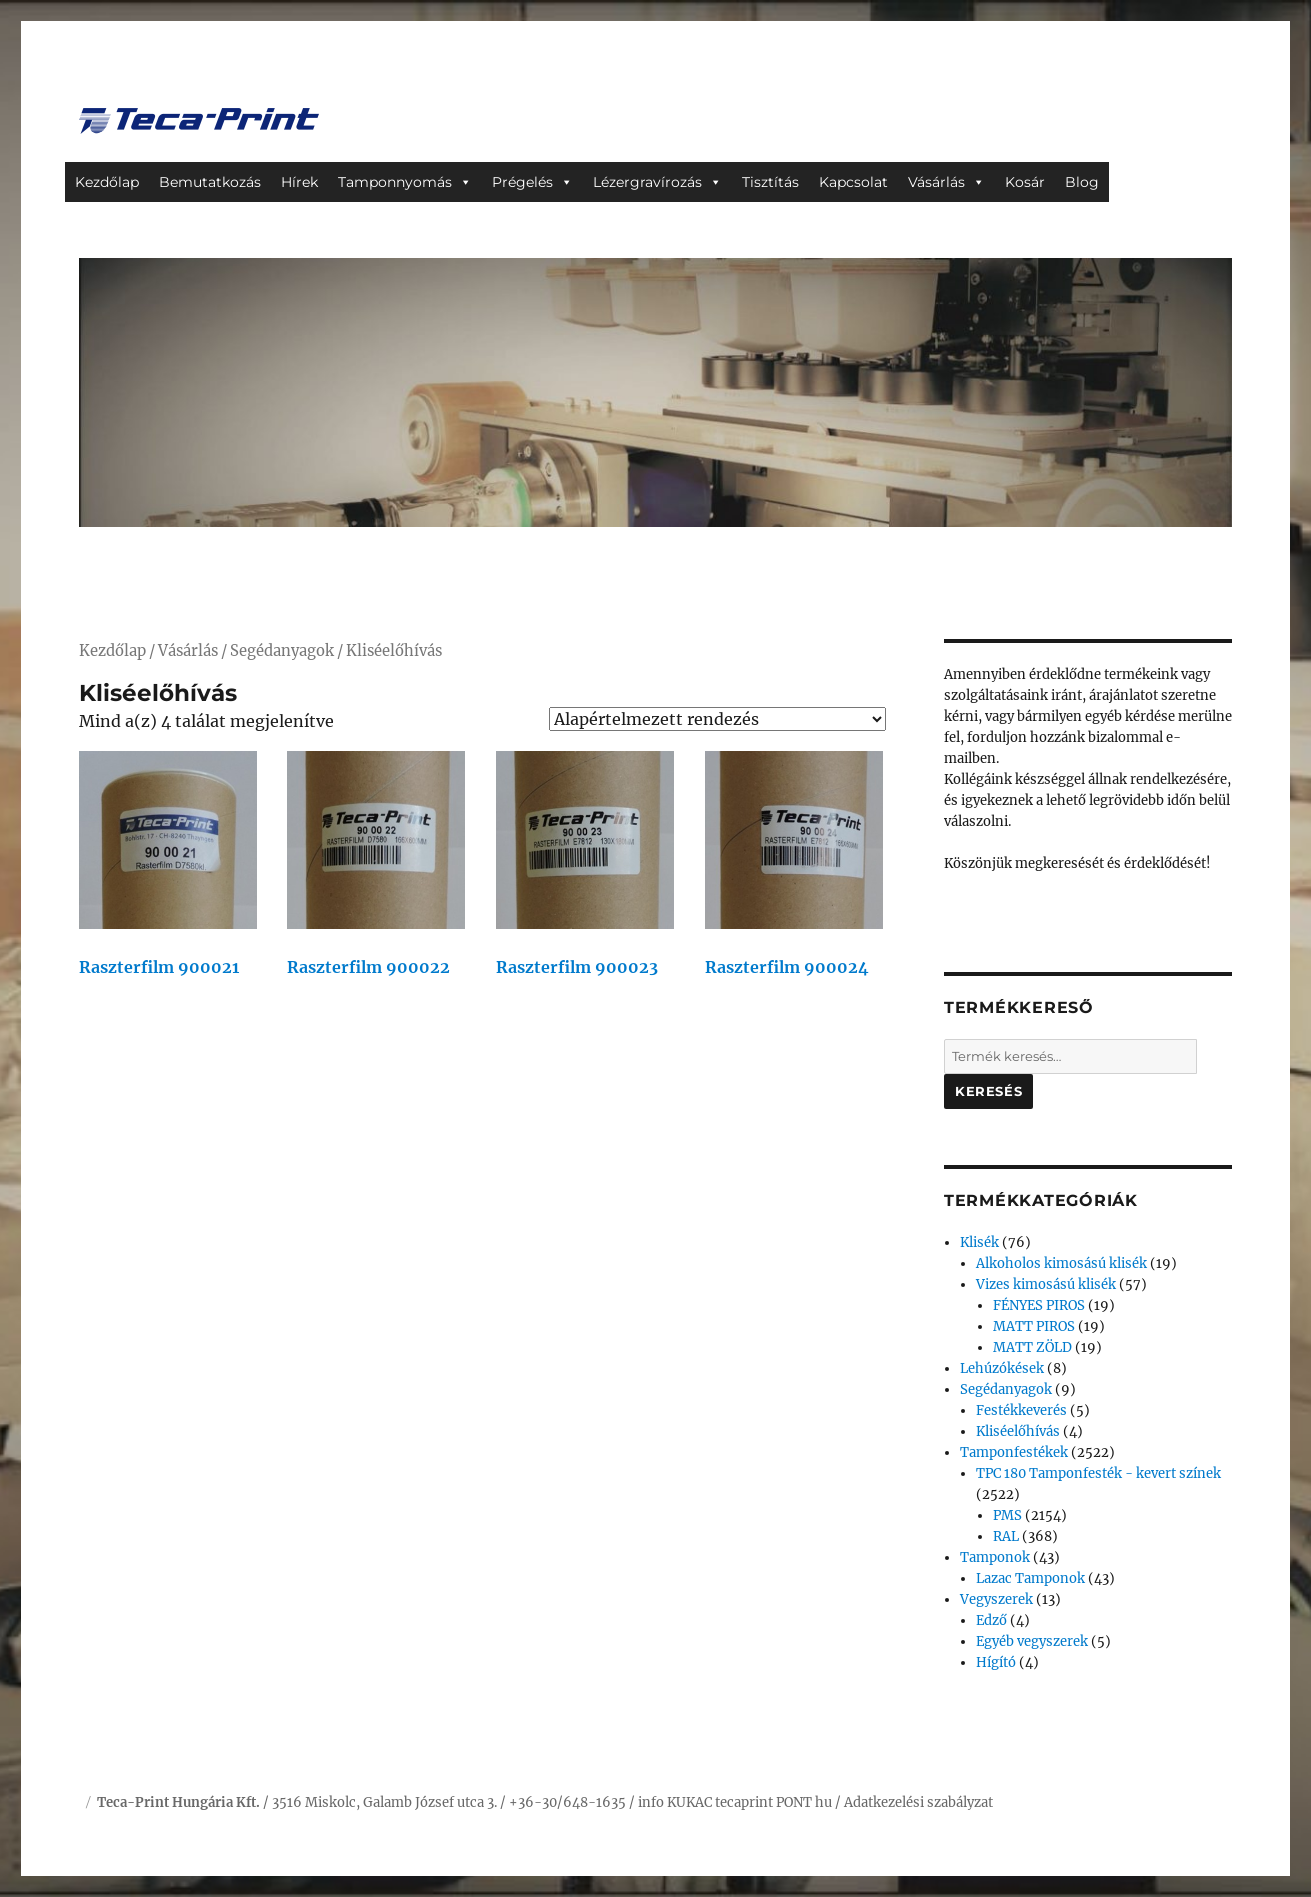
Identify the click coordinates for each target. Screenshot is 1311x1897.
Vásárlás (936, 182)
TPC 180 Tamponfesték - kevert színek (1098, 1473)
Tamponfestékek (1014, 1452)
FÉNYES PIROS (1039, 1305)
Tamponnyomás (395, 182)
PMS (1007, 1515)
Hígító (996, 1662)
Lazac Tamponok (1030, 1578)
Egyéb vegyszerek (1032, 1641)
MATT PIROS (1034, 1326)
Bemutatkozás (210, 182)
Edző (991, 1620)
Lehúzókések (1002, 1368)
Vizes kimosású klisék (1046, 1284)
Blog (1082, 182)
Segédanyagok (282, 651)
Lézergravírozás (647, 182)
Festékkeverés (1021, 1410)
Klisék (979, 1242)
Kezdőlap (107, 182)
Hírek (299, 182)
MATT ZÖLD (1032, 1347)
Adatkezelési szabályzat (918, 1802)
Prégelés (522, 182)
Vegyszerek (996, 1599)
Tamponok (995, 1557)
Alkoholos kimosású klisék (1061, 1263)
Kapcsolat (853, 182)
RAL (1006, 1536)
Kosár (1025, 182)
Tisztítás (770, 182)
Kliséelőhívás (1018, 1431)
